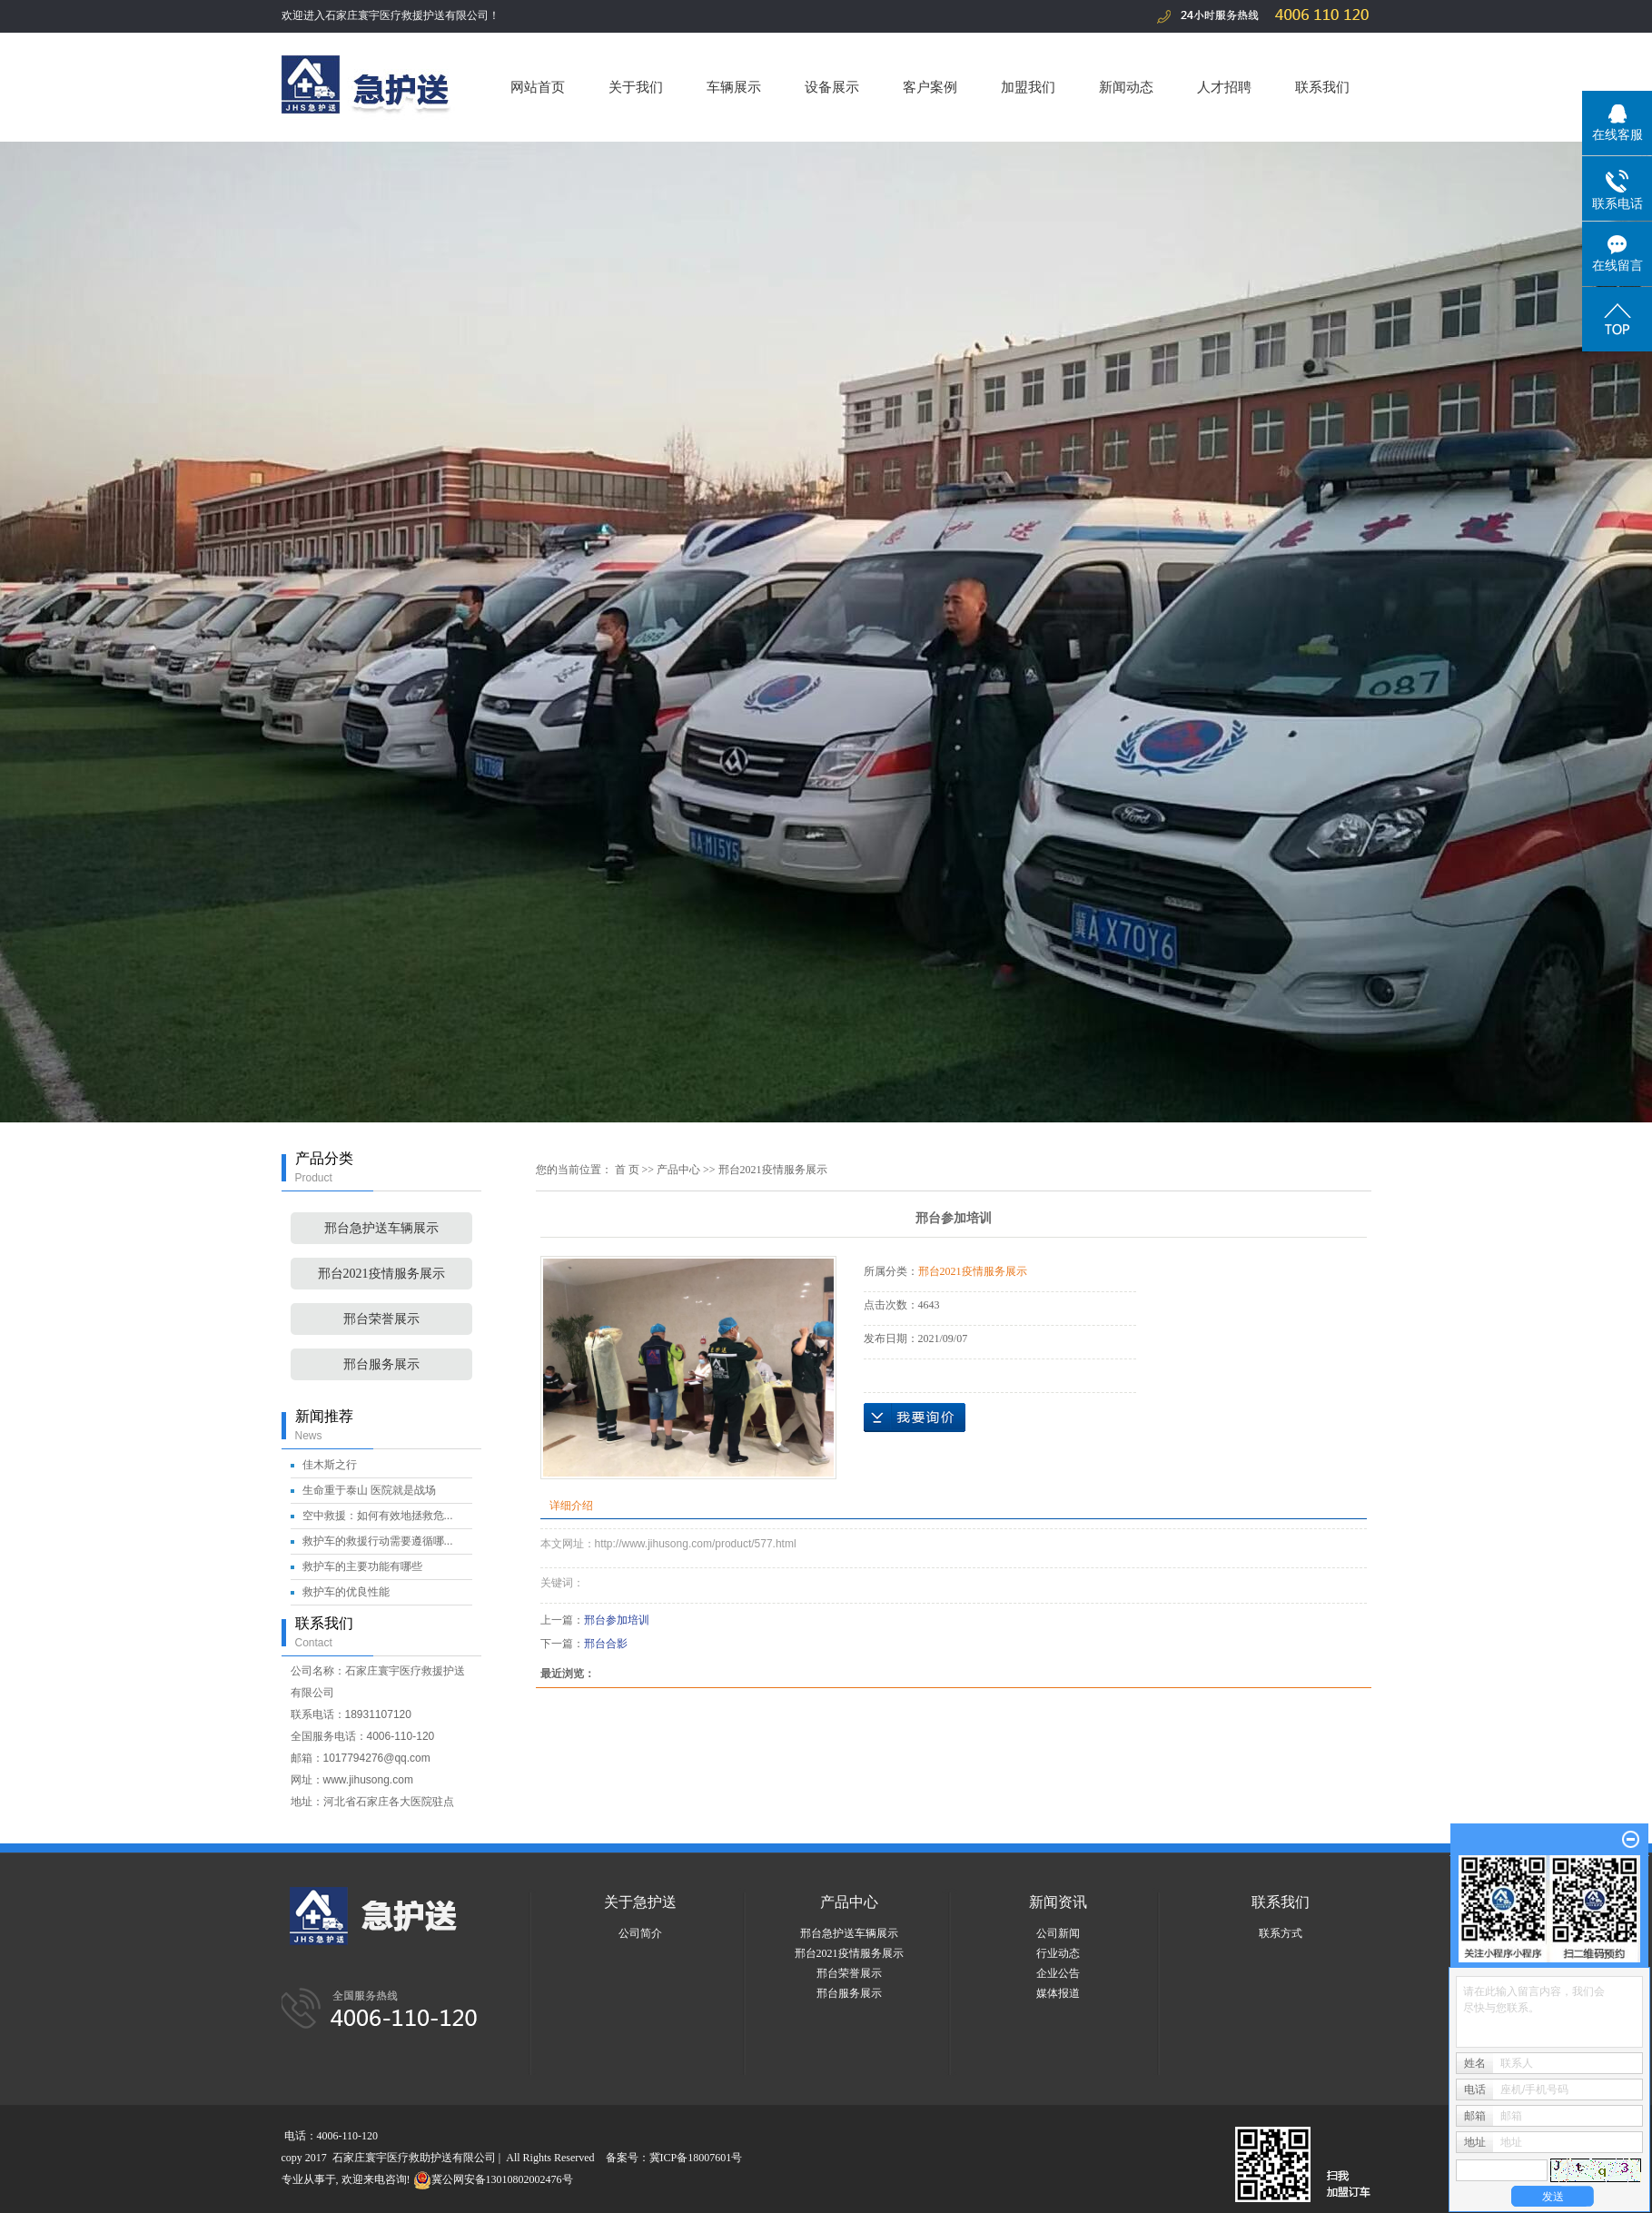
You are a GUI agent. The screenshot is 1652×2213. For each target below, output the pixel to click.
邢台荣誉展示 (381, 1319)
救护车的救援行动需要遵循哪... (377, 1541)
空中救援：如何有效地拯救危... (377, 1515)
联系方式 (1280, 1933)
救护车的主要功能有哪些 (362, 1566)
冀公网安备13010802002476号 (493, 2179)
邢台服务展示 (381, 1364)
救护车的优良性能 (346, 1592)
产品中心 (678, 1169)
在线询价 (914, 1417)
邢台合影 (606, 1643)
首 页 (627, 1169)
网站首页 (537, 86)
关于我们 (635, 86)
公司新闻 (1058, 1933)
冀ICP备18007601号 (696, 2157)
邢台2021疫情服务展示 (381, 1273)
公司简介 (640, 1933)
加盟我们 (1028, 86)
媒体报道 (1058, 1993)
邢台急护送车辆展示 (381, 1228)
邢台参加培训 (616, 1620)
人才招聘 (1224, 86)
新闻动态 (1126, 86)
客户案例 (930, 86)
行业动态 (1058, 1953)
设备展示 (832, 86)
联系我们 (1322, 86)
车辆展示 (734, 86)
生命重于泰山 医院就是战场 (369, 1490)
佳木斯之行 (329, 1464)
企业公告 (1058, 1973)
